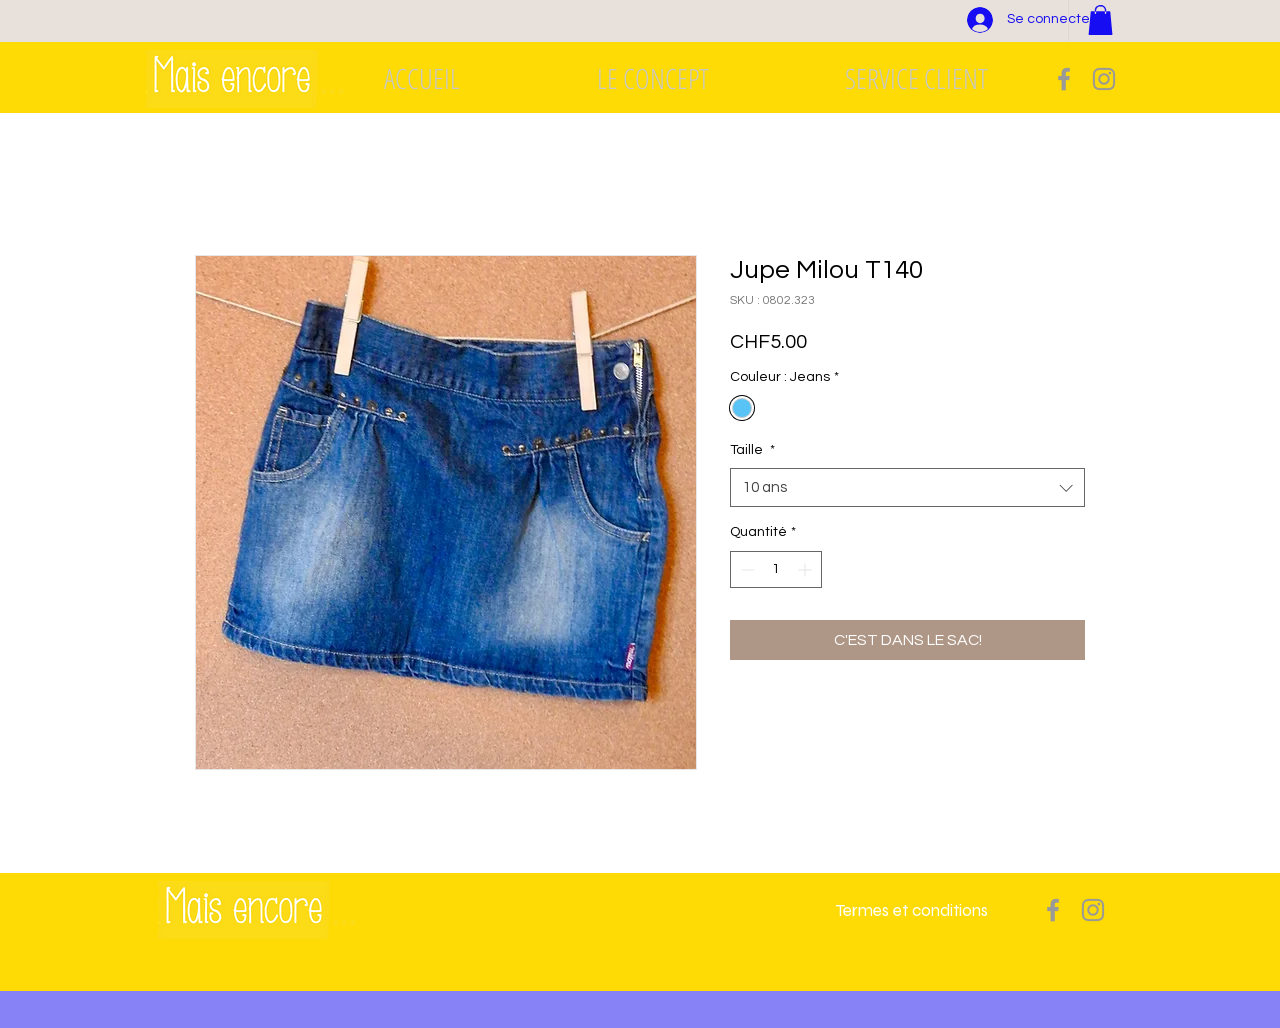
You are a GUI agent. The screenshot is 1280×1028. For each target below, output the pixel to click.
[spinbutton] (776, 569)
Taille (752, 450)
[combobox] (907, 487)
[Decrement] (745, 569)
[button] (1100, 20)
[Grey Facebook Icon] (1064, 79)
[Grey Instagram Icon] (1104, 79)
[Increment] (806, 569)
